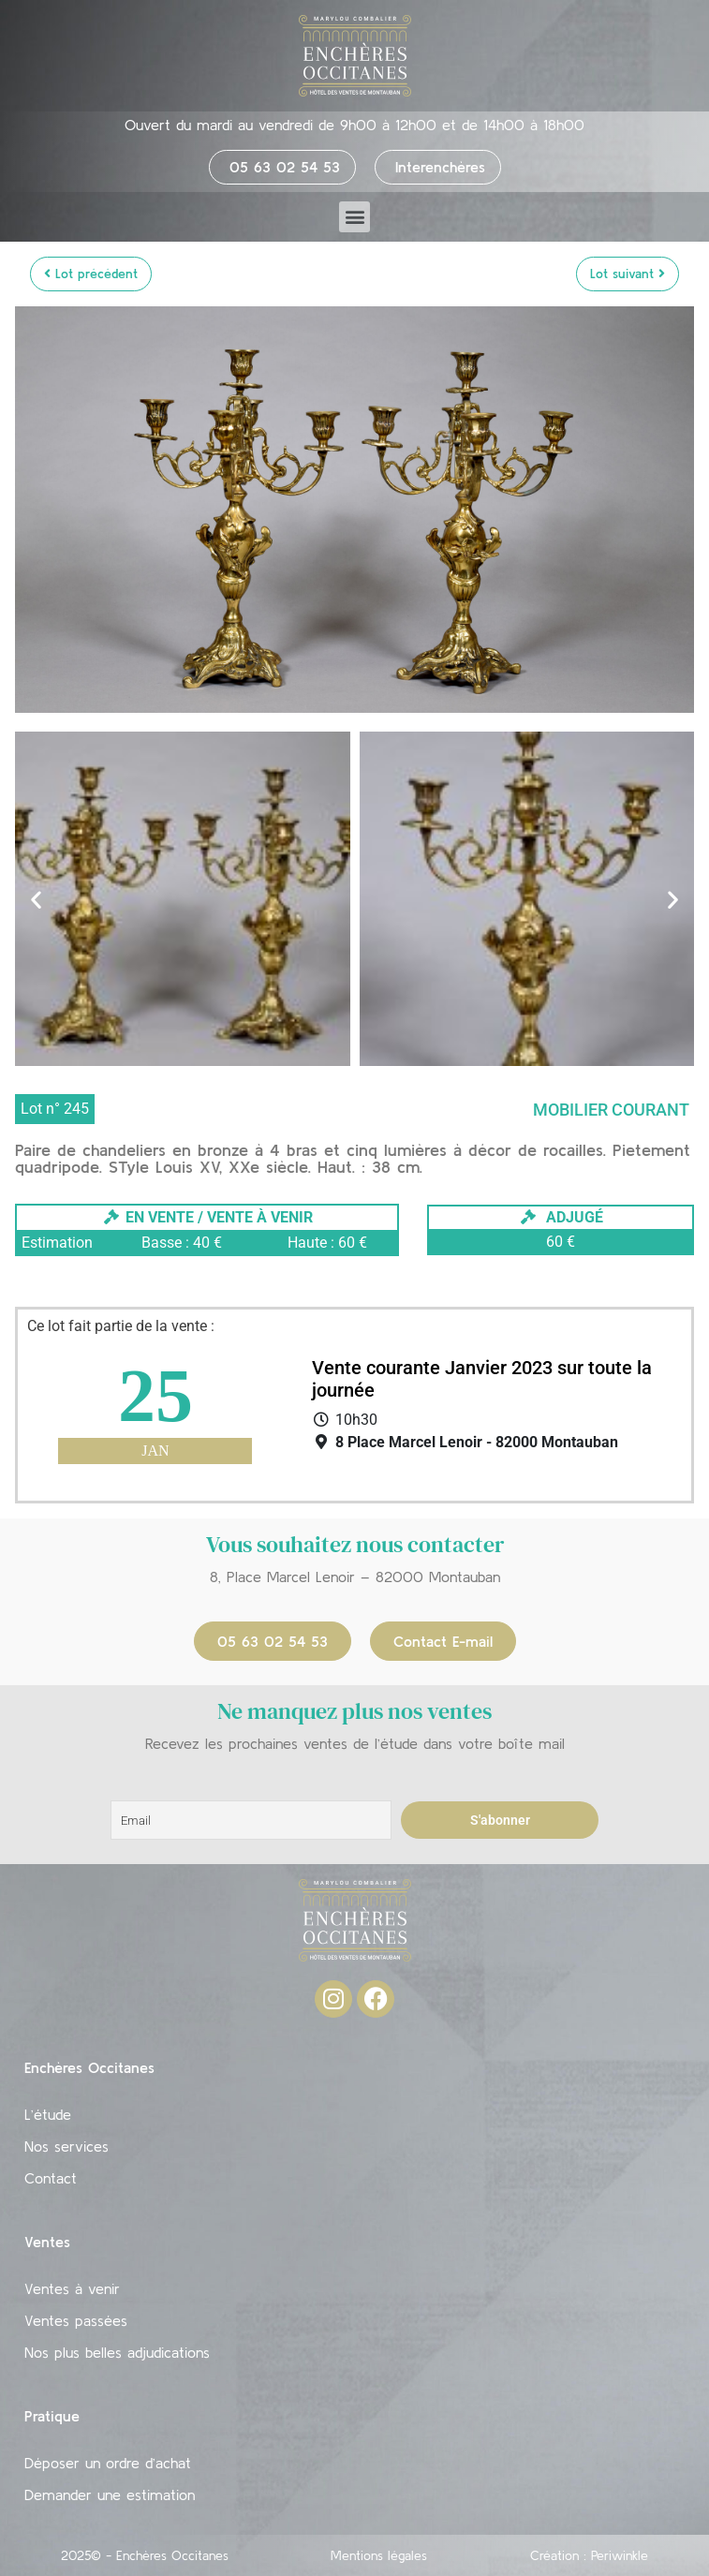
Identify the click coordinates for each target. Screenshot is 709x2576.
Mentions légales (379, 2555)
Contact (50, 2177)
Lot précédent (91, 273)
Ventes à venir (72, 2288)
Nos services (66, 2146)
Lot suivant (627, 273)
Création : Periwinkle (589, 2555)
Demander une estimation (109, 2494)
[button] (354, 216)
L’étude (47, 2114)
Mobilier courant (611, 1109)
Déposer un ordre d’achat (107, 2462)
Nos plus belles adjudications (117, 2352)
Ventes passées (75, 2320)
